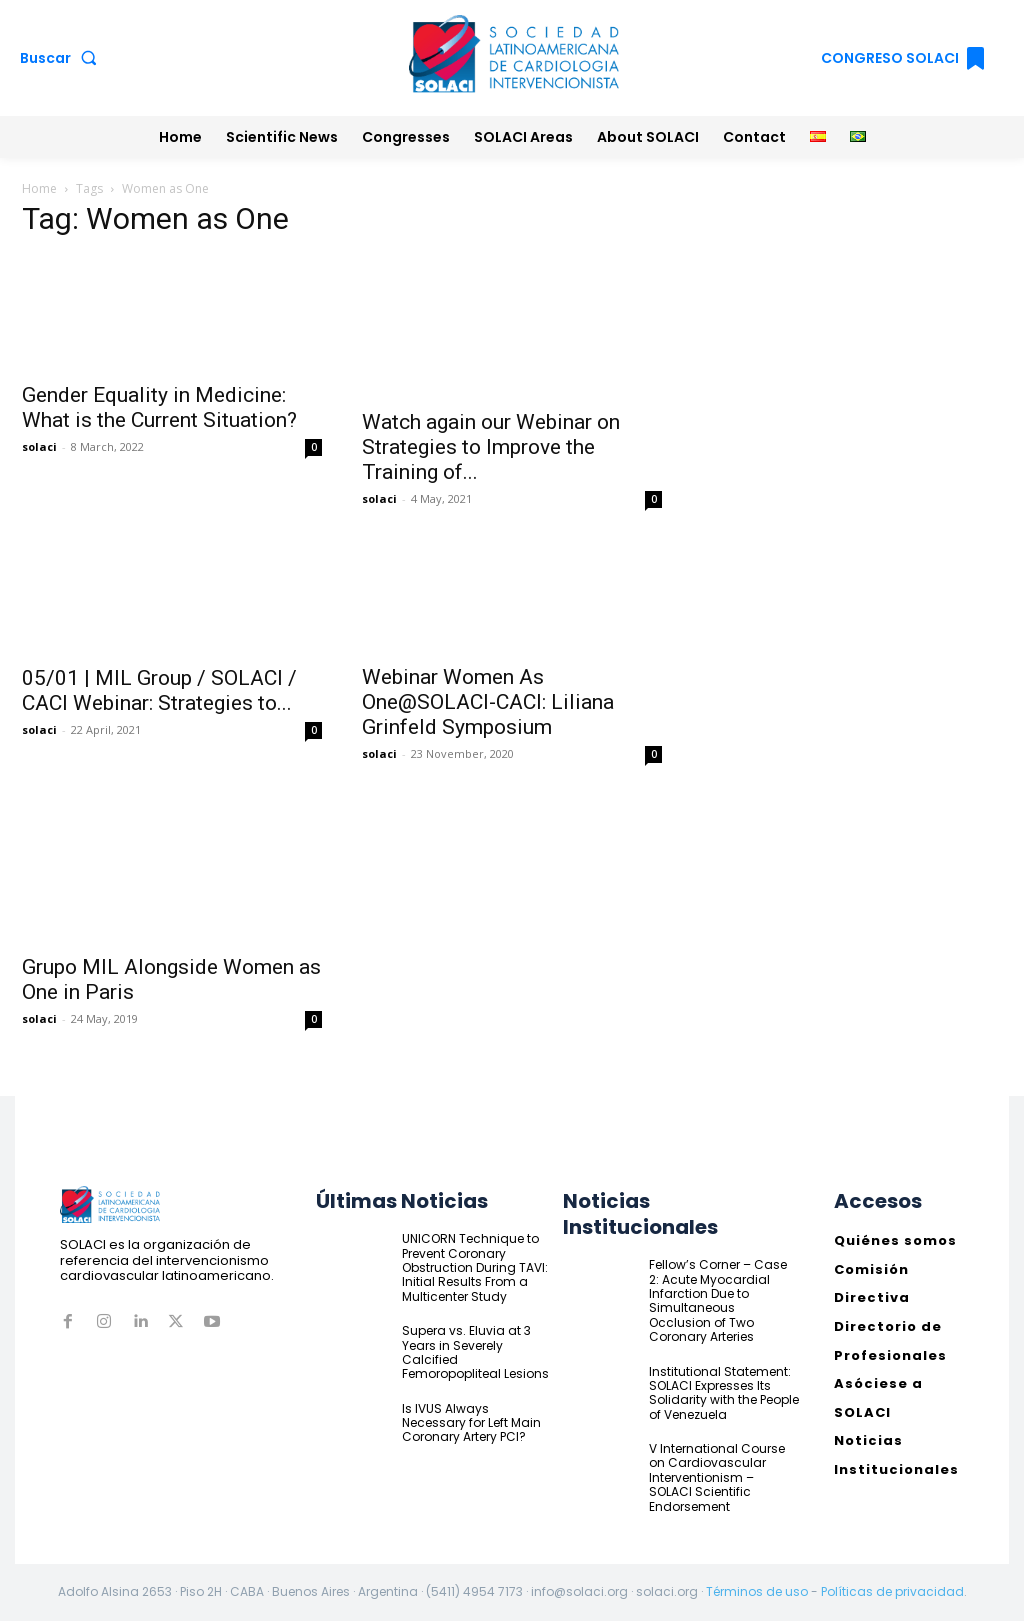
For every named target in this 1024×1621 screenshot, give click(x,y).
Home (39, 188)
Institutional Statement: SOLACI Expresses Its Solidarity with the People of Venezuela (724, 1393)
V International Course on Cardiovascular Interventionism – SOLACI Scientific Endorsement (717, 1477)
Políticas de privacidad (892, 1591)
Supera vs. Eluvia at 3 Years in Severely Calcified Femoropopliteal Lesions (475, 1352)
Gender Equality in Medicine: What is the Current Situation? (159, 407)
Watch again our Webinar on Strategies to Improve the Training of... (491, 447)
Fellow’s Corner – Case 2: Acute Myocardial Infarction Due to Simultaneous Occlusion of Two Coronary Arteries (718, 1300)
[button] (62, 58)
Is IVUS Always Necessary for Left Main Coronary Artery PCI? (471, 1423)
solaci (39, 446)
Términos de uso (757, 1591)
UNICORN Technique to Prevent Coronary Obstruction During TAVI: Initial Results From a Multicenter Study (475, 1267)
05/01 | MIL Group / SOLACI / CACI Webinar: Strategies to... (159, 690)
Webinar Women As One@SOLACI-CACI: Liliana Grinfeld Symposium (488, 702)
